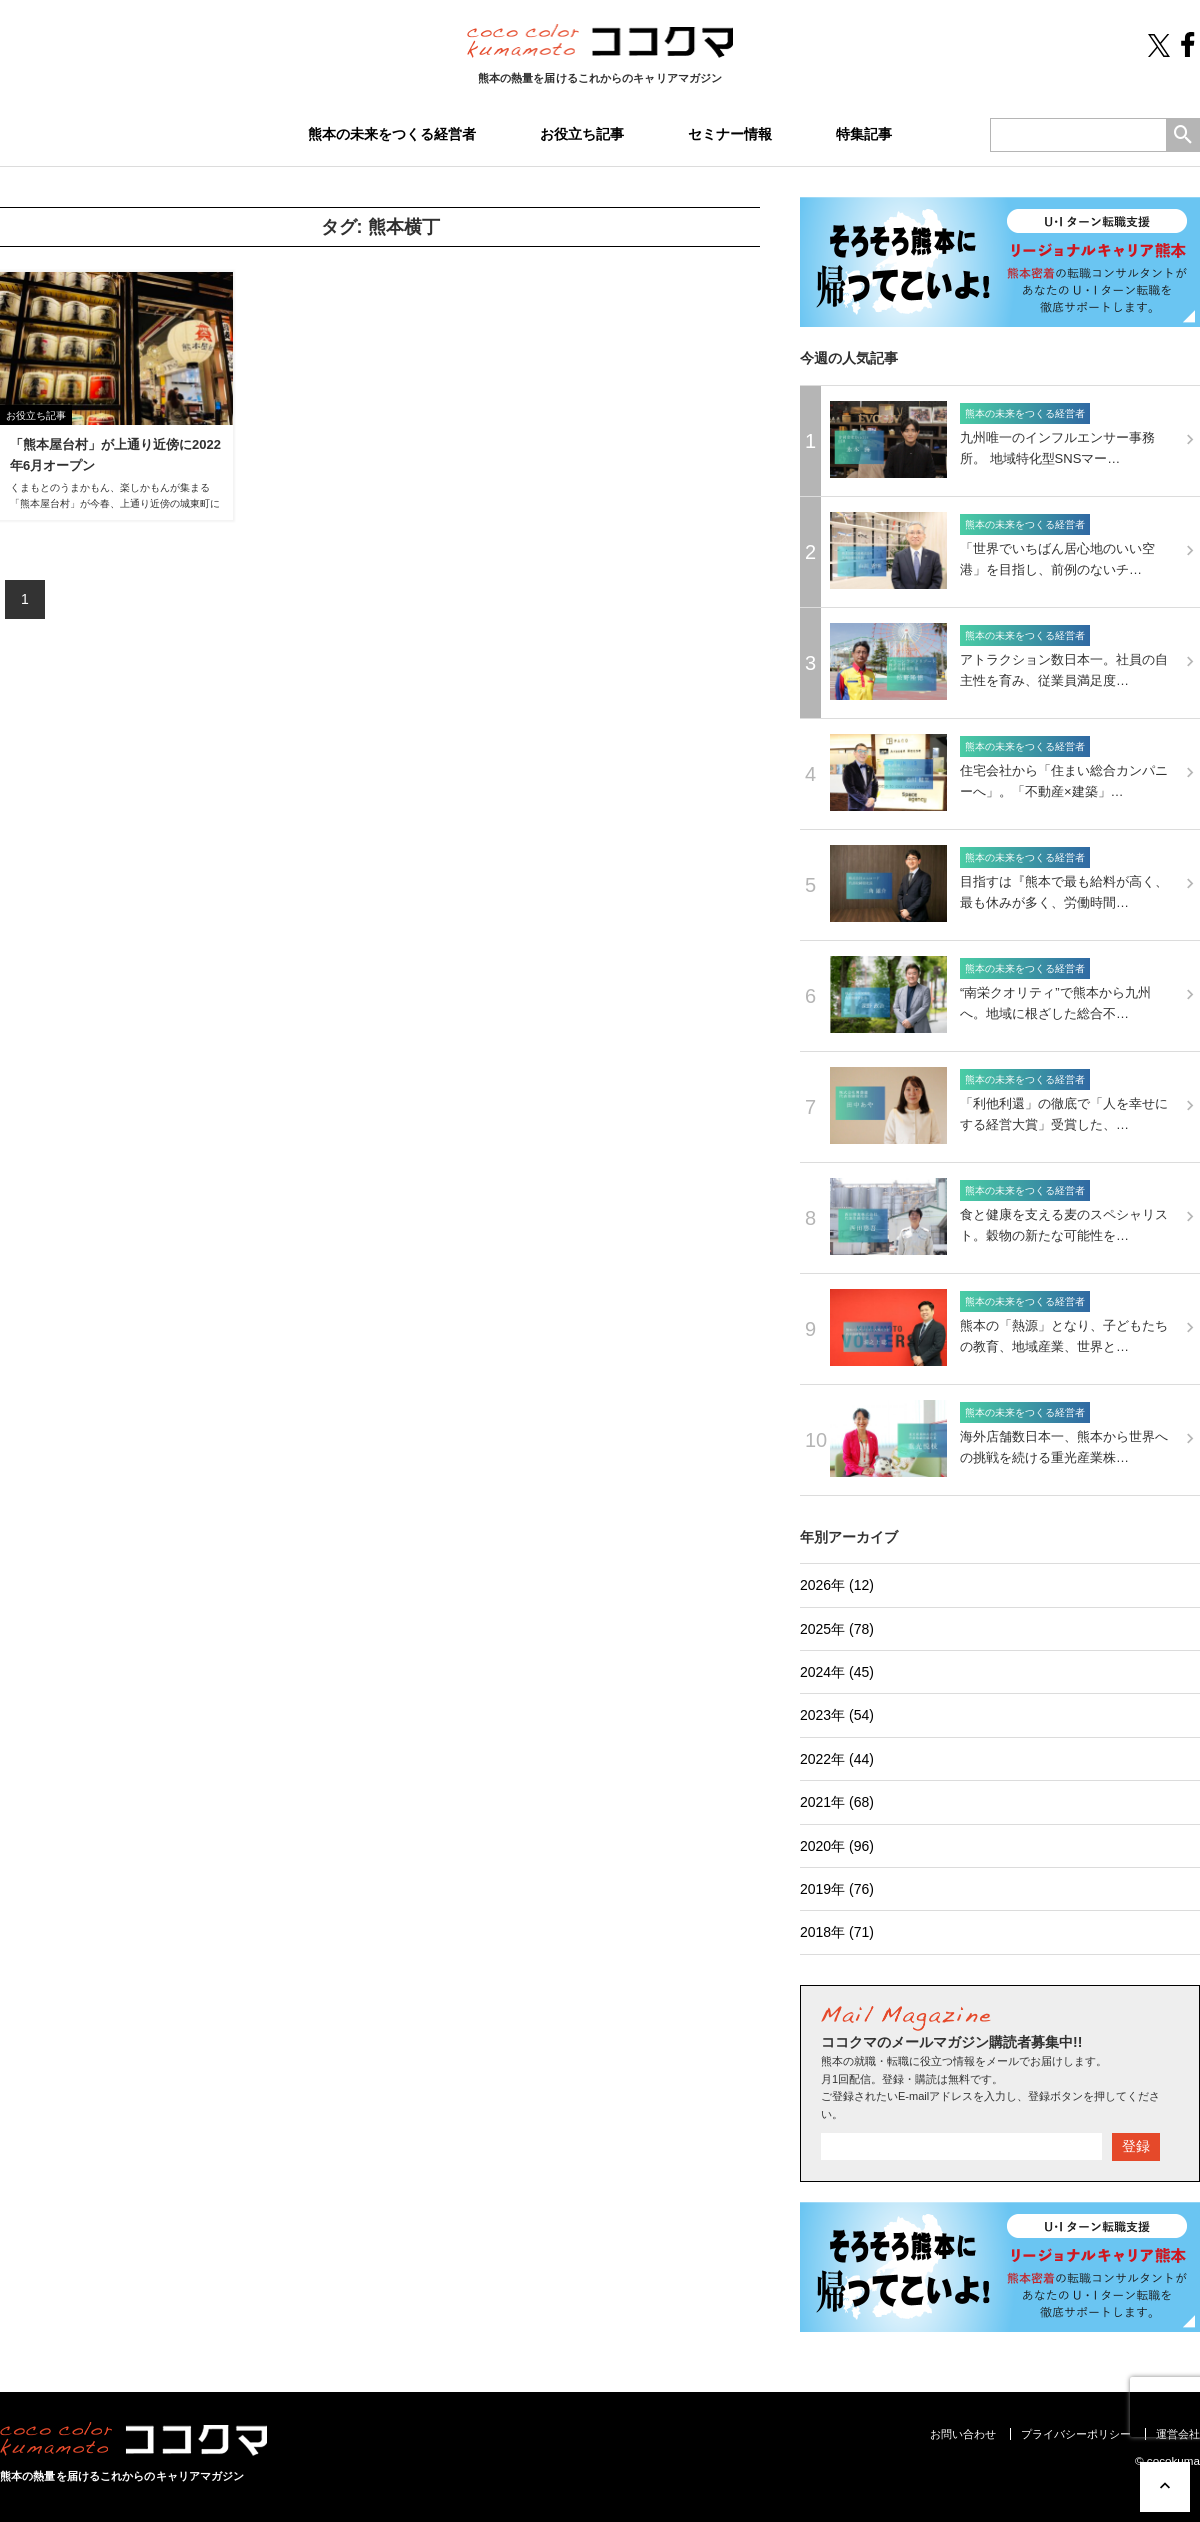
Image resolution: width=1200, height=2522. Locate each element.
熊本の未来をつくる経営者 (392, 134)
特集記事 (864, 134)
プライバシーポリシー (1076, 2434)
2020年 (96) (837, 1846)
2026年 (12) (837, 1585)
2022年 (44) (837, 1759)
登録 (1136, 2146)
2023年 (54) (837, 1715)
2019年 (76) (837, 1889)
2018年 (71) (837, 1932)
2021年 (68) (837, 1802)
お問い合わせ (963, 2434)
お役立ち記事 (582, 134)
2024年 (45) (837, 1672)
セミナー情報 (730, 134)
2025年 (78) (837, 1629)
